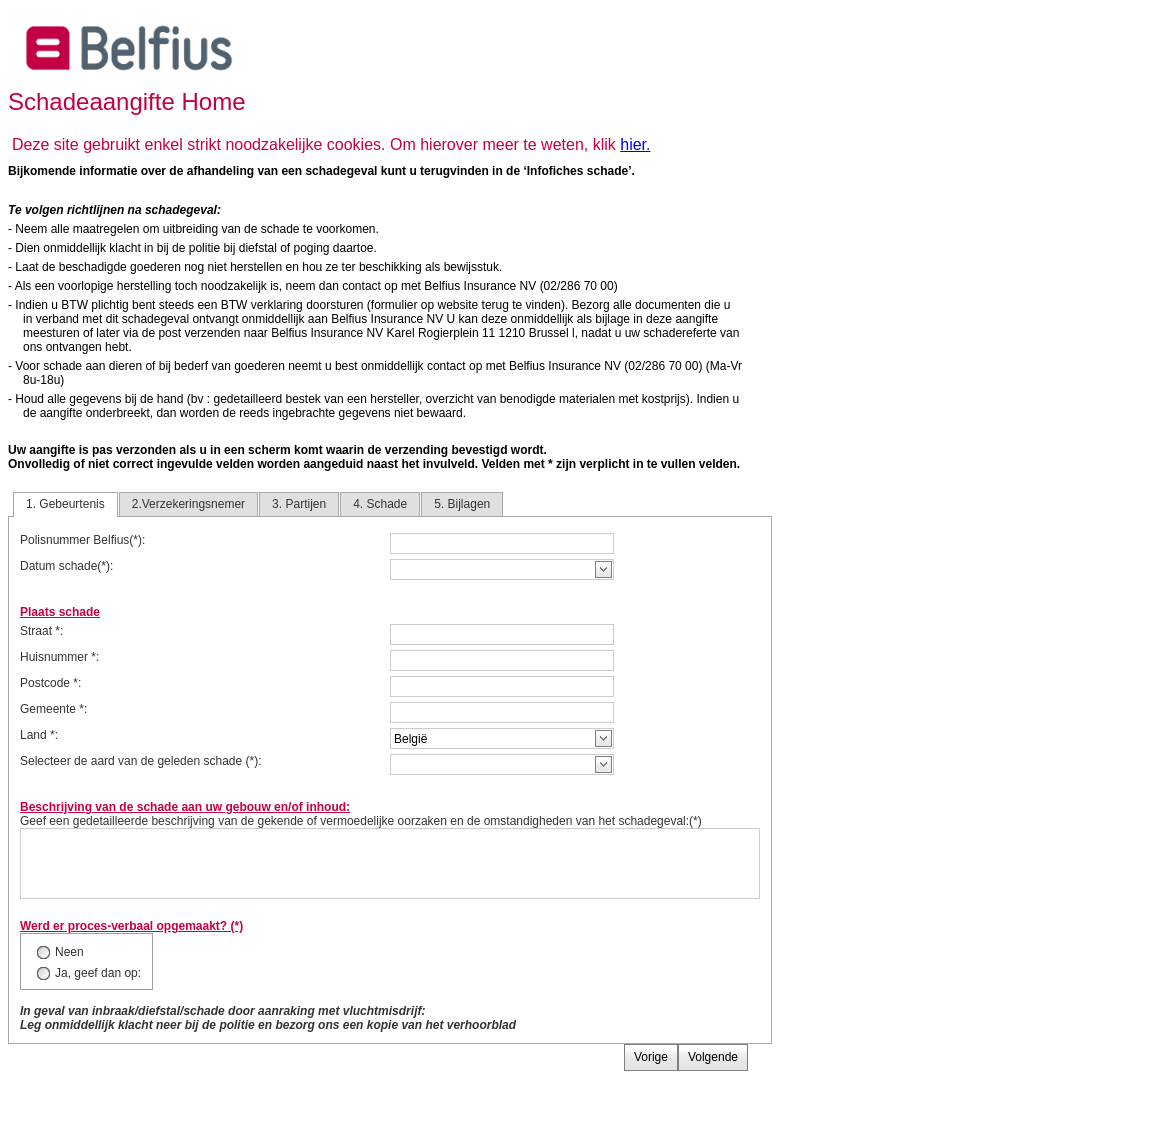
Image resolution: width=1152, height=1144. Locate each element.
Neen (69, 952)
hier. (635, 144)
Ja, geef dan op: (98, 973)
